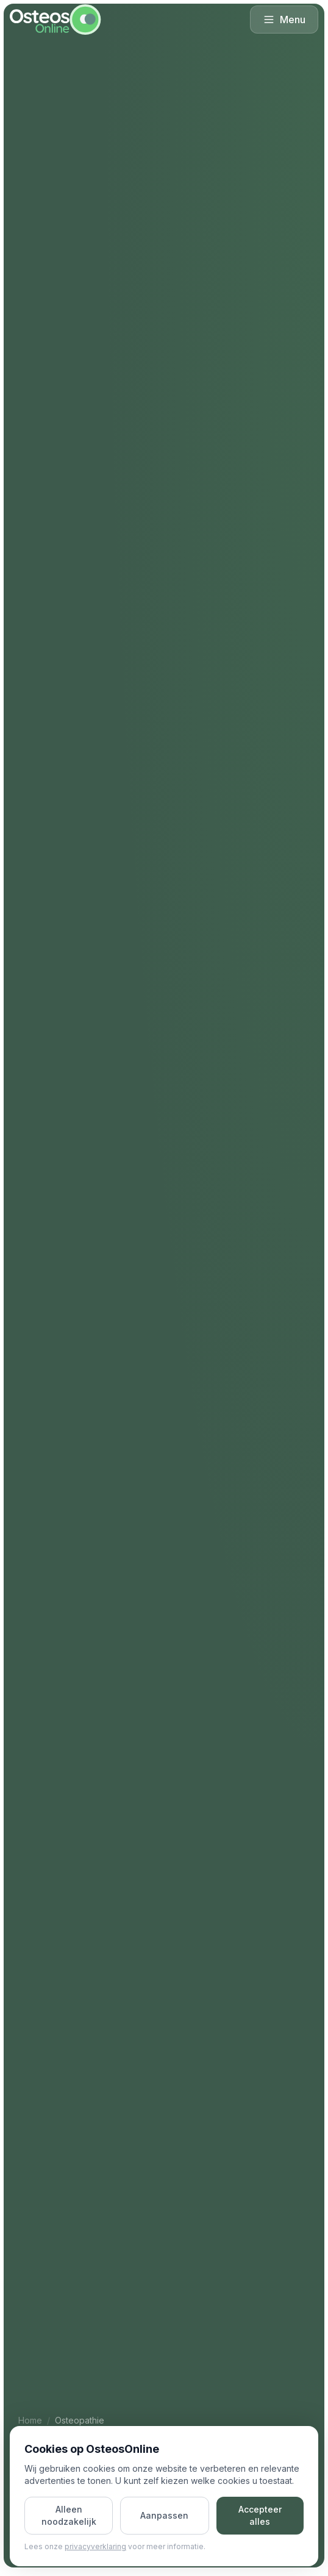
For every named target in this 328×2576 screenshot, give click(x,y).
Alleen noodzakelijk (68, 2515)
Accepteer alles (260, 2515)
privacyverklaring (95, 2546)
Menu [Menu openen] (284, 19)
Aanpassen (164, 2515)
